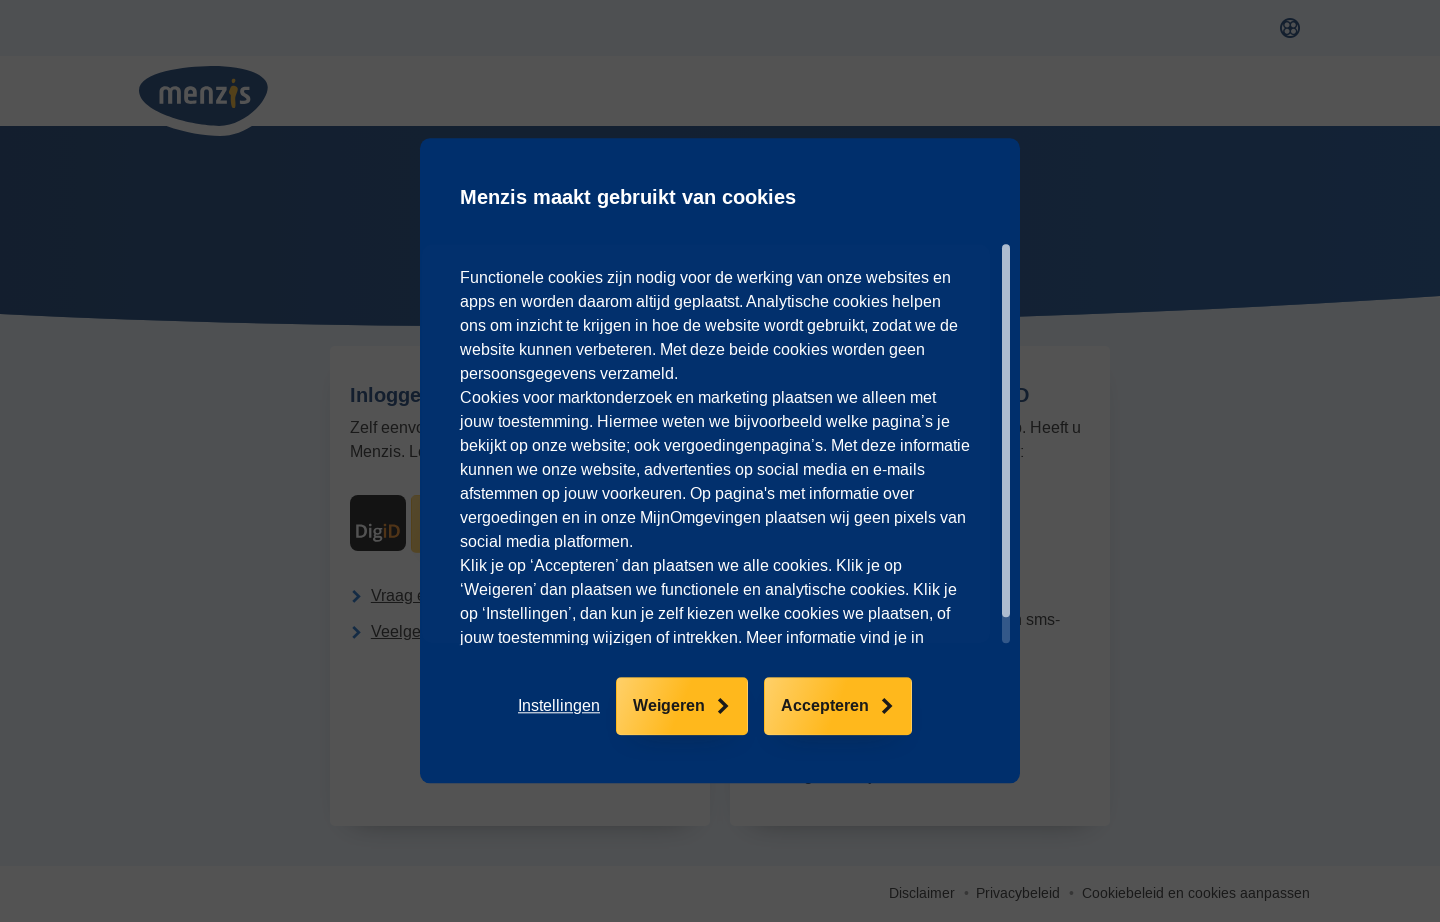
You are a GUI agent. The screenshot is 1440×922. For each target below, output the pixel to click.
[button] (559, 707)
